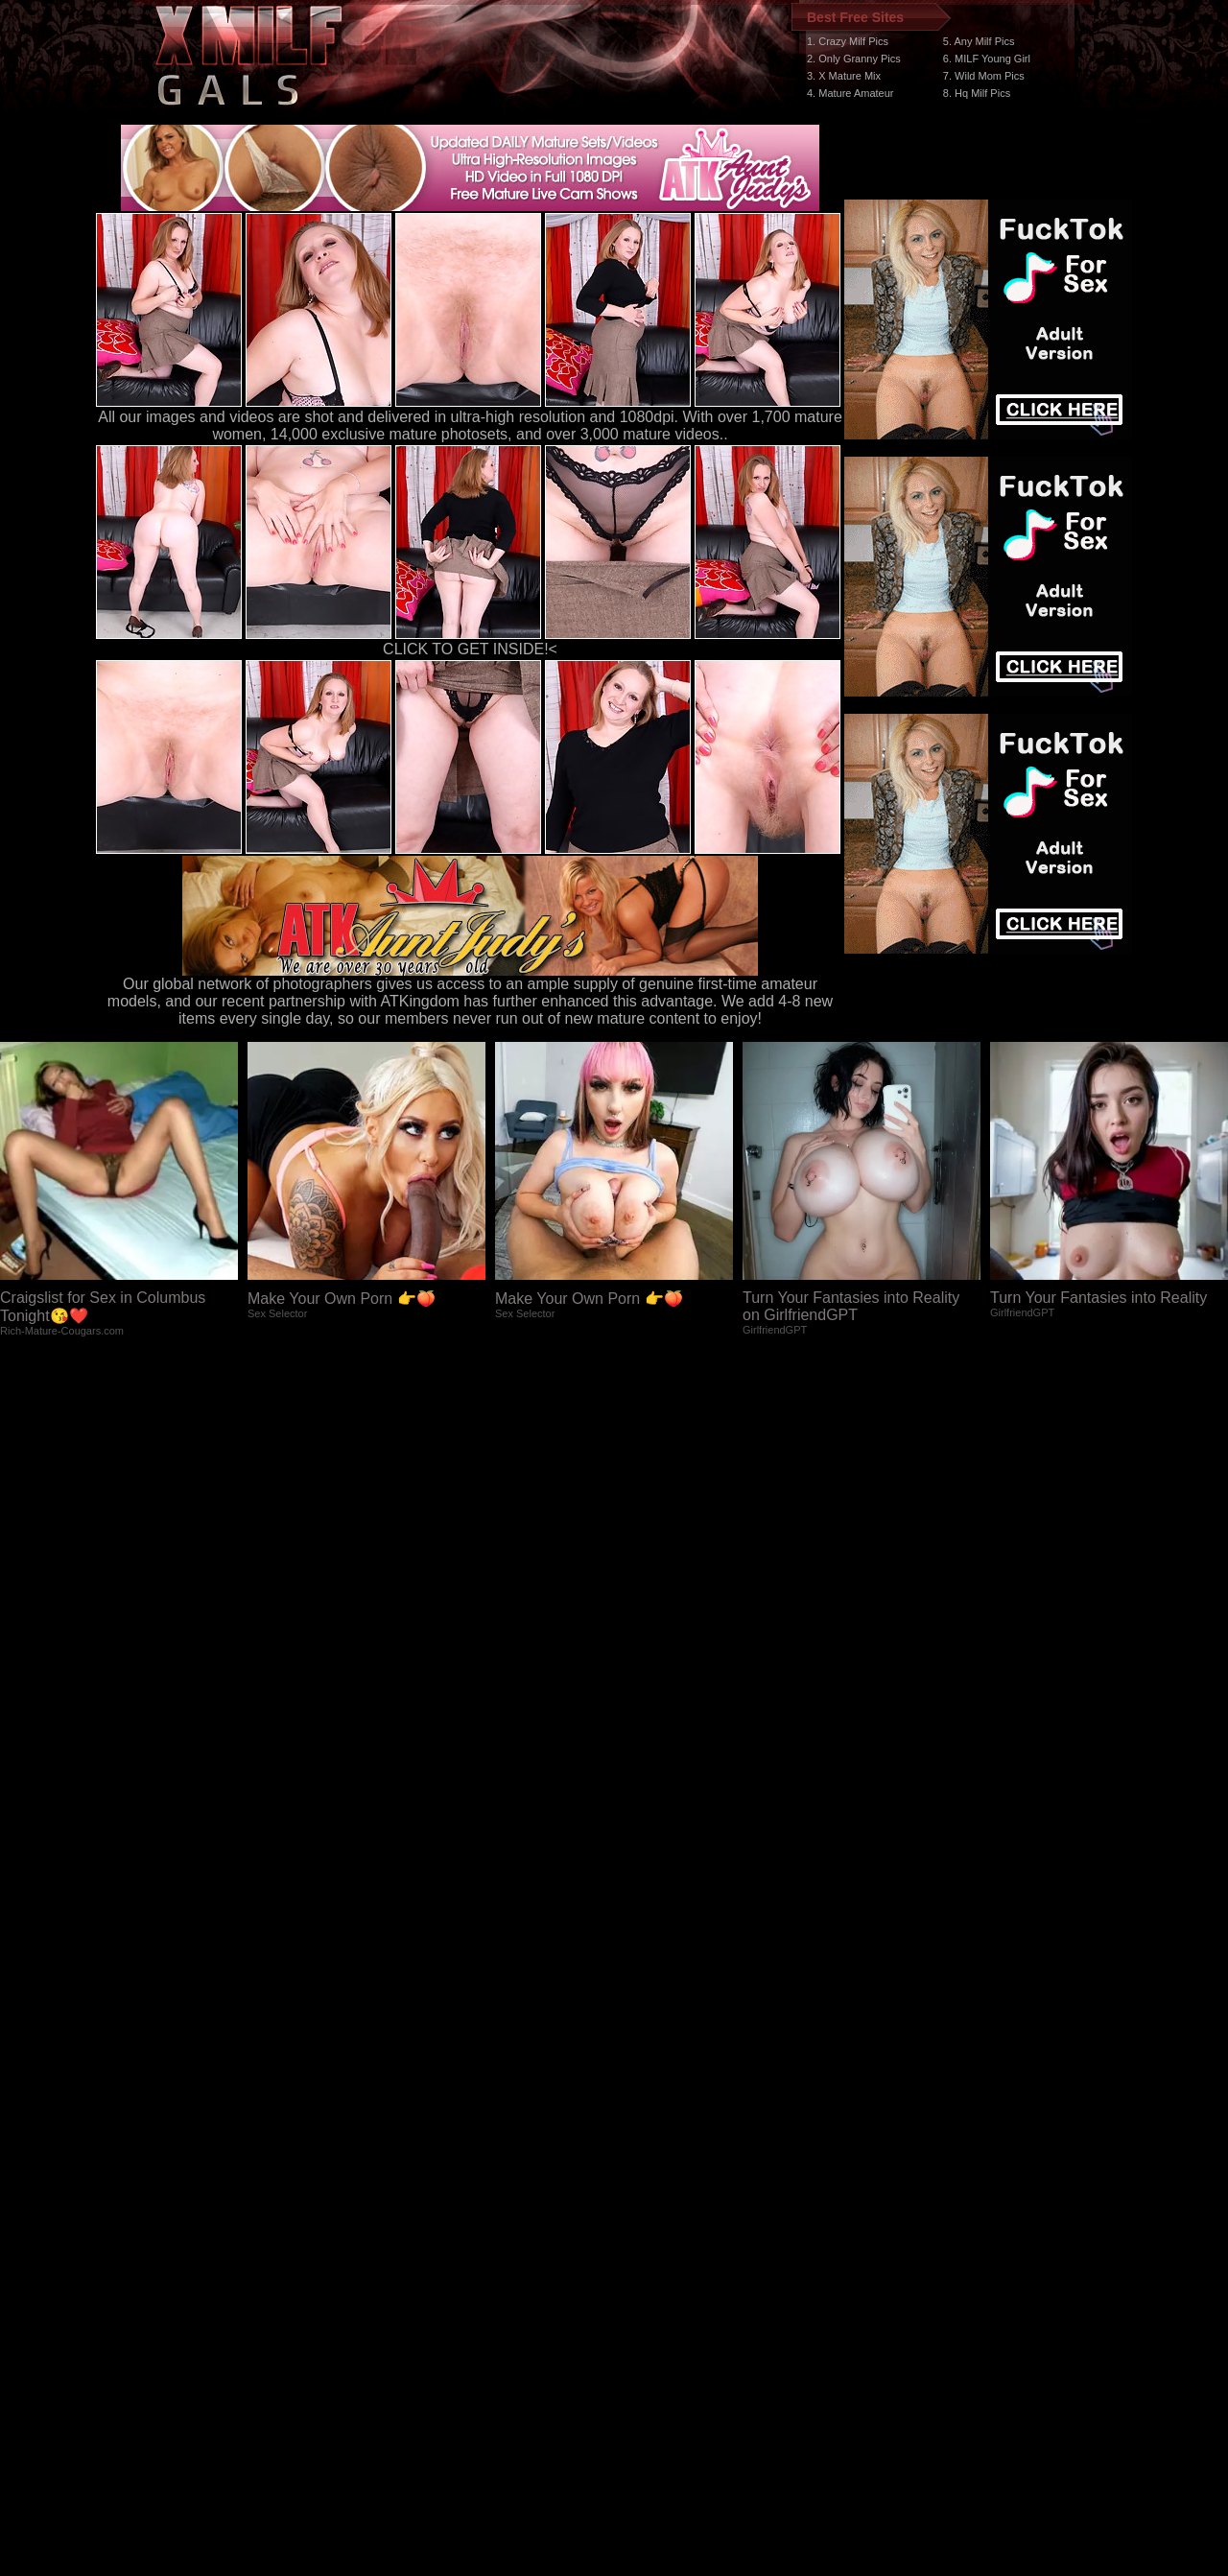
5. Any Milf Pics (979, 41)
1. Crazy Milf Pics (847, 41)
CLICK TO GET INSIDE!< (470, 649)
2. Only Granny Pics (854, 58)
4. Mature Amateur (850, 93)
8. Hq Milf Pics (976, 93)
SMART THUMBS (648, 2214)
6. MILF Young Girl (986, 58)
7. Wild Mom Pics (984, 76)
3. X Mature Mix (844, 76)
